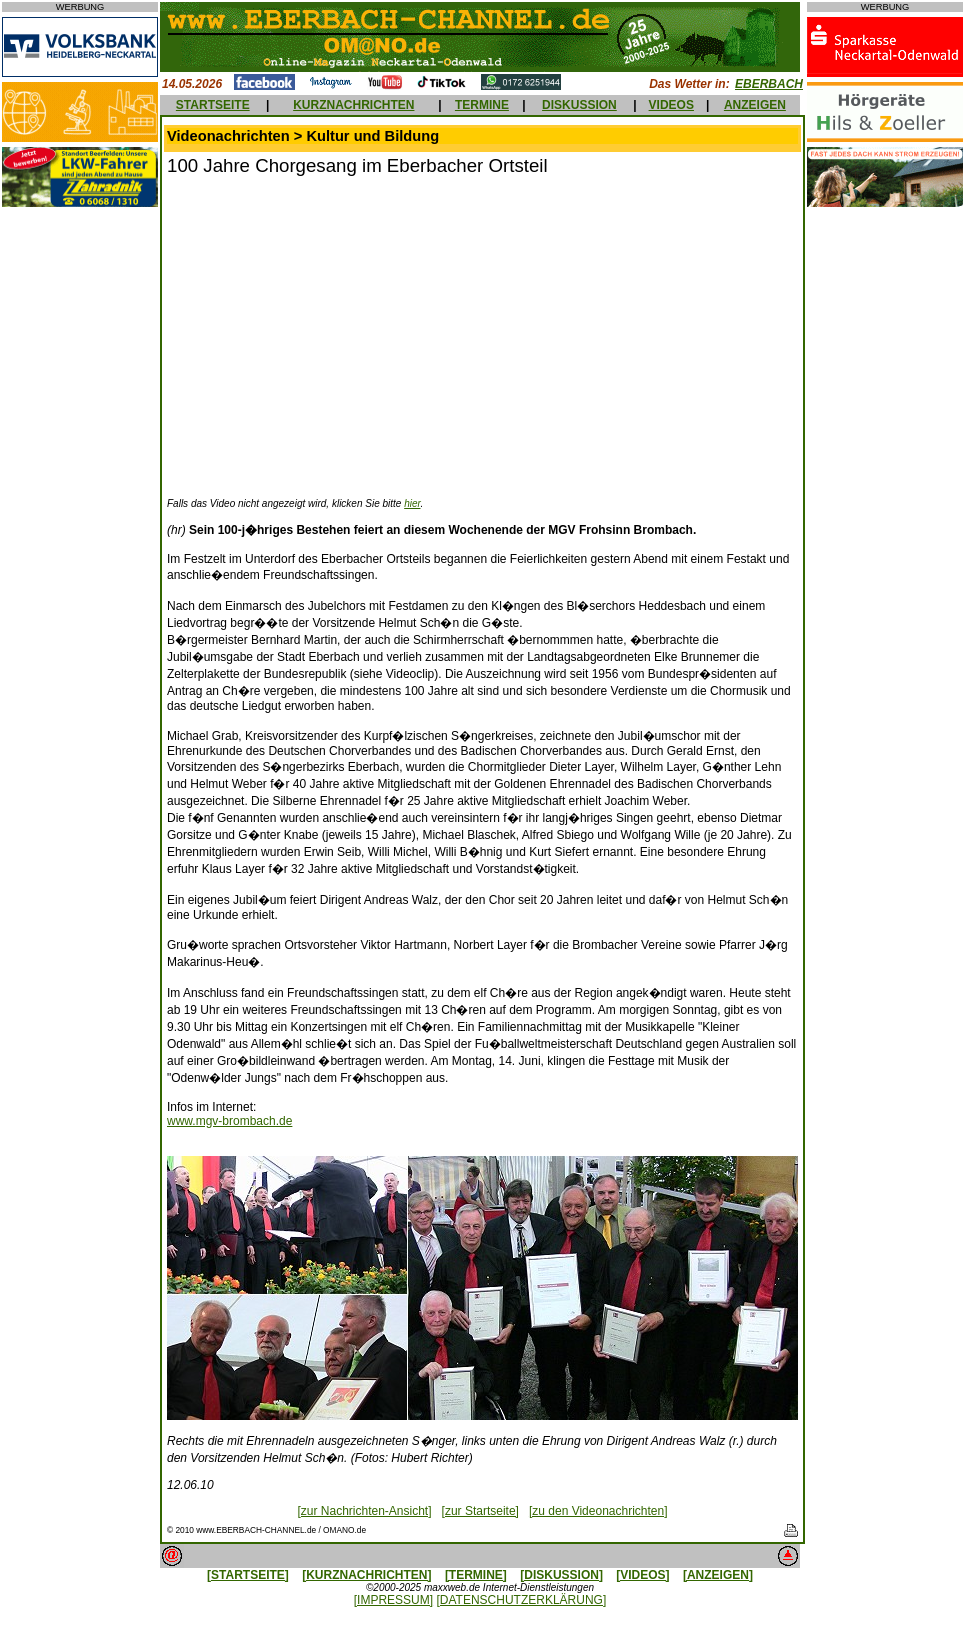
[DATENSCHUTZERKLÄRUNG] (521, 1600)
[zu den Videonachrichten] (598, 1511)
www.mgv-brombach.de (229, 1121)
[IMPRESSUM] (393, 1600)
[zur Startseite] (480, 1511)
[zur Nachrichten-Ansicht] (364, 1511)
